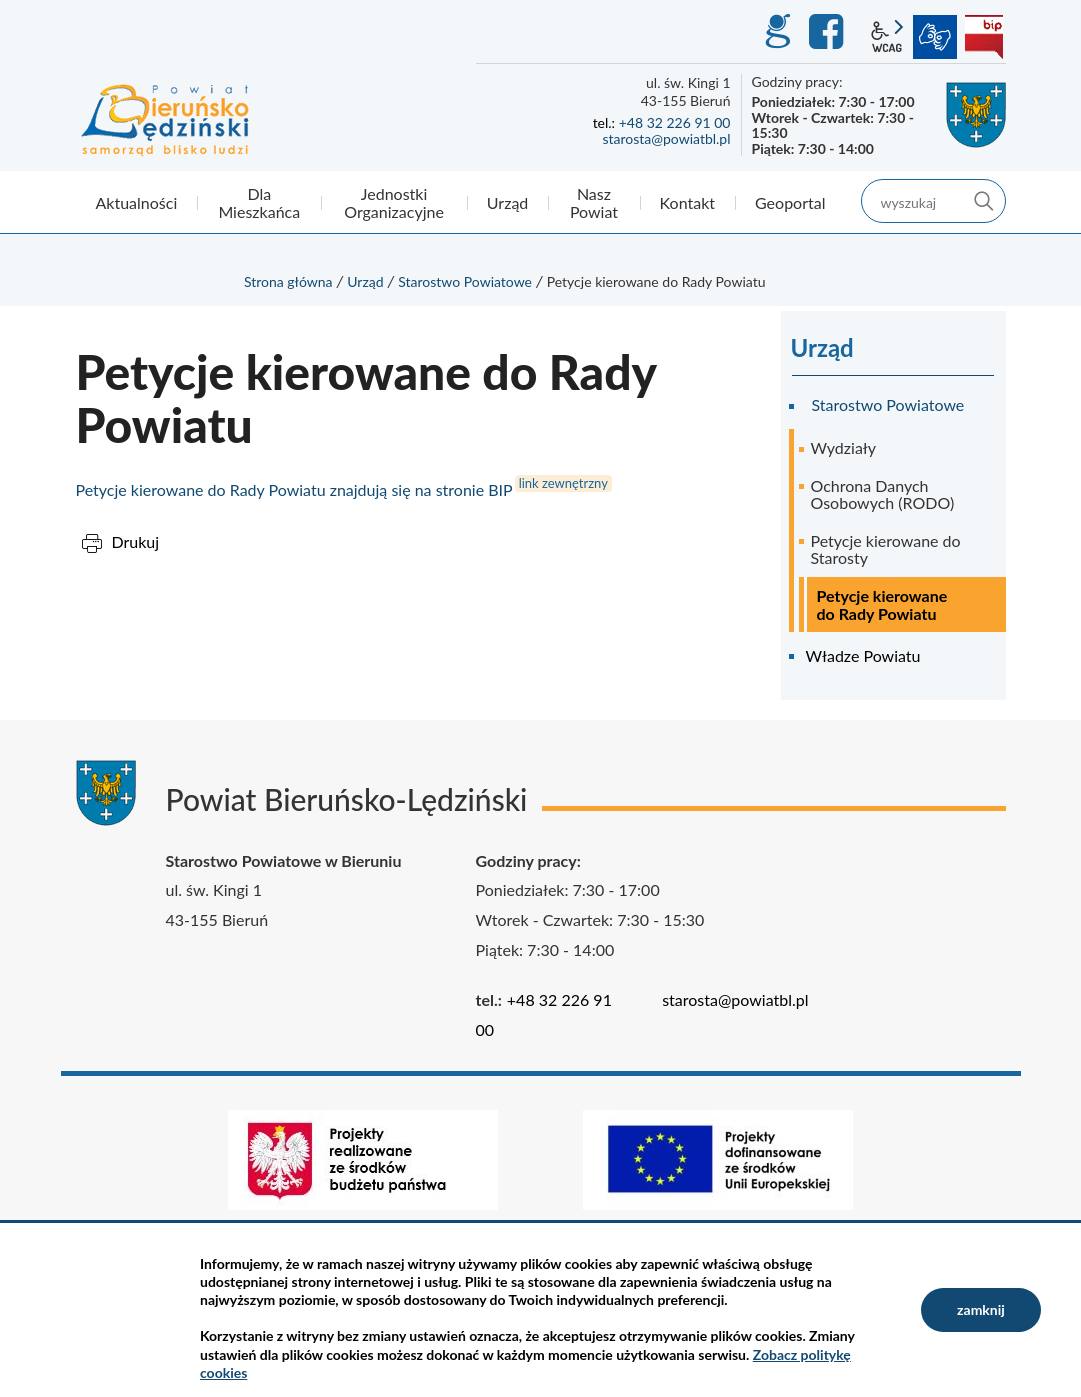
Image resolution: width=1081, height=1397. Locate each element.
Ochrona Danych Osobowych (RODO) (883, 494)
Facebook (829, 32)
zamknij (981, 1309)
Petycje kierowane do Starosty (886, 549)
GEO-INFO (777, 32)
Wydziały (844, 447)
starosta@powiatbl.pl (666, 138)
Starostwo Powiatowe (465, 281)
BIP (984, 37)
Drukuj (136, 541)
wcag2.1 (887, 37)
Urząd (365, 281)
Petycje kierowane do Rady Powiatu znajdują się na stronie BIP (294, 489)
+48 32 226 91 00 (675, 122)
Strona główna (288, 281)
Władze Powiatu (863, 655)
